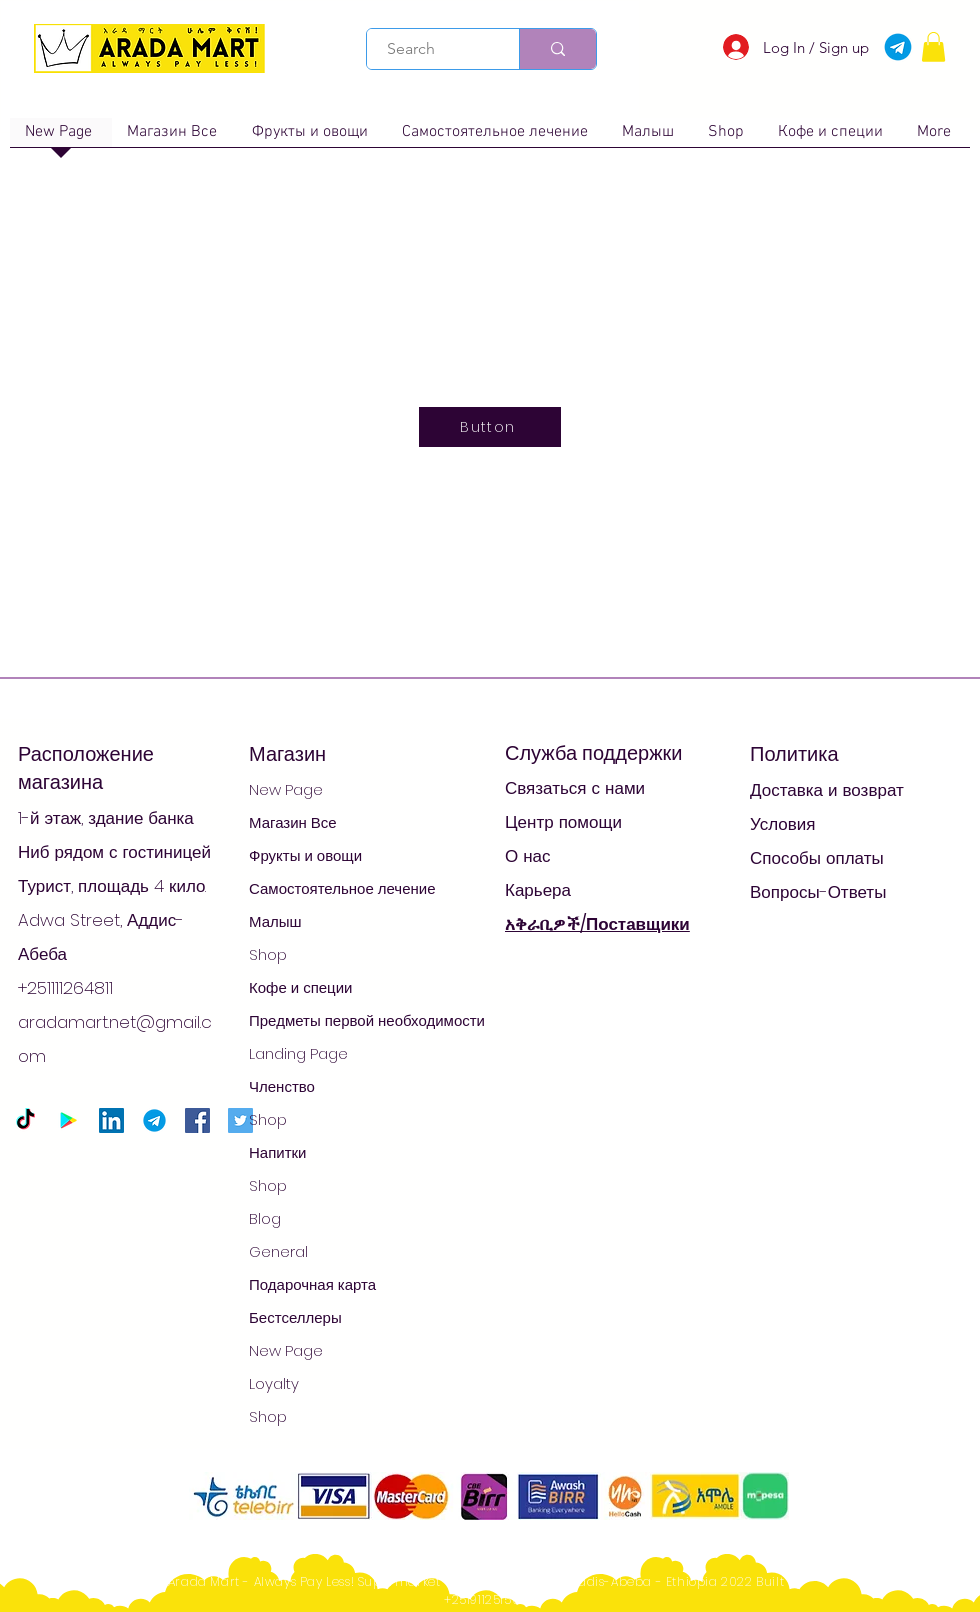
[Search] (432, 49)
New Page (286, 789)
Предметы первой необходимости (367, 1020)
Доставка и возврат (827, 790)
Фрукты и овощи (305, 855)
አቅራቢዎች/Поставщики (597, 924)
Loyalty (274, 1383)
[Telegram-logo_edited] (154, 1120)
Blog (265, 1218)
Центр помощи (563, 822)
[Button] (490, 427)
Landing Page (298, 1053)
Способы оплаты (817, 858)
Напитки (278, 1152)
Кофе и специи (300, 987)
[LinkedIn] (111, 1120)
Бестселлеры (295, 1317)
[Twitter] (240, 1120)
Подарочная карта (312, 1284)
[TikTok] (25, 1120)
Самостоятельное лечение (342, 888)
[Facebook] (197, 1120)
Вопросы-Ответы (818, 892)
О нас (528, 856)
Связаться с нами (575, 788)
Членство (282, 1086)
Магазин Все (293, 822)
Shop (268, 954)
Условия (782, 824)
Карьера (538, 890)
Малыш (275, 921)
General (278, 1251)
